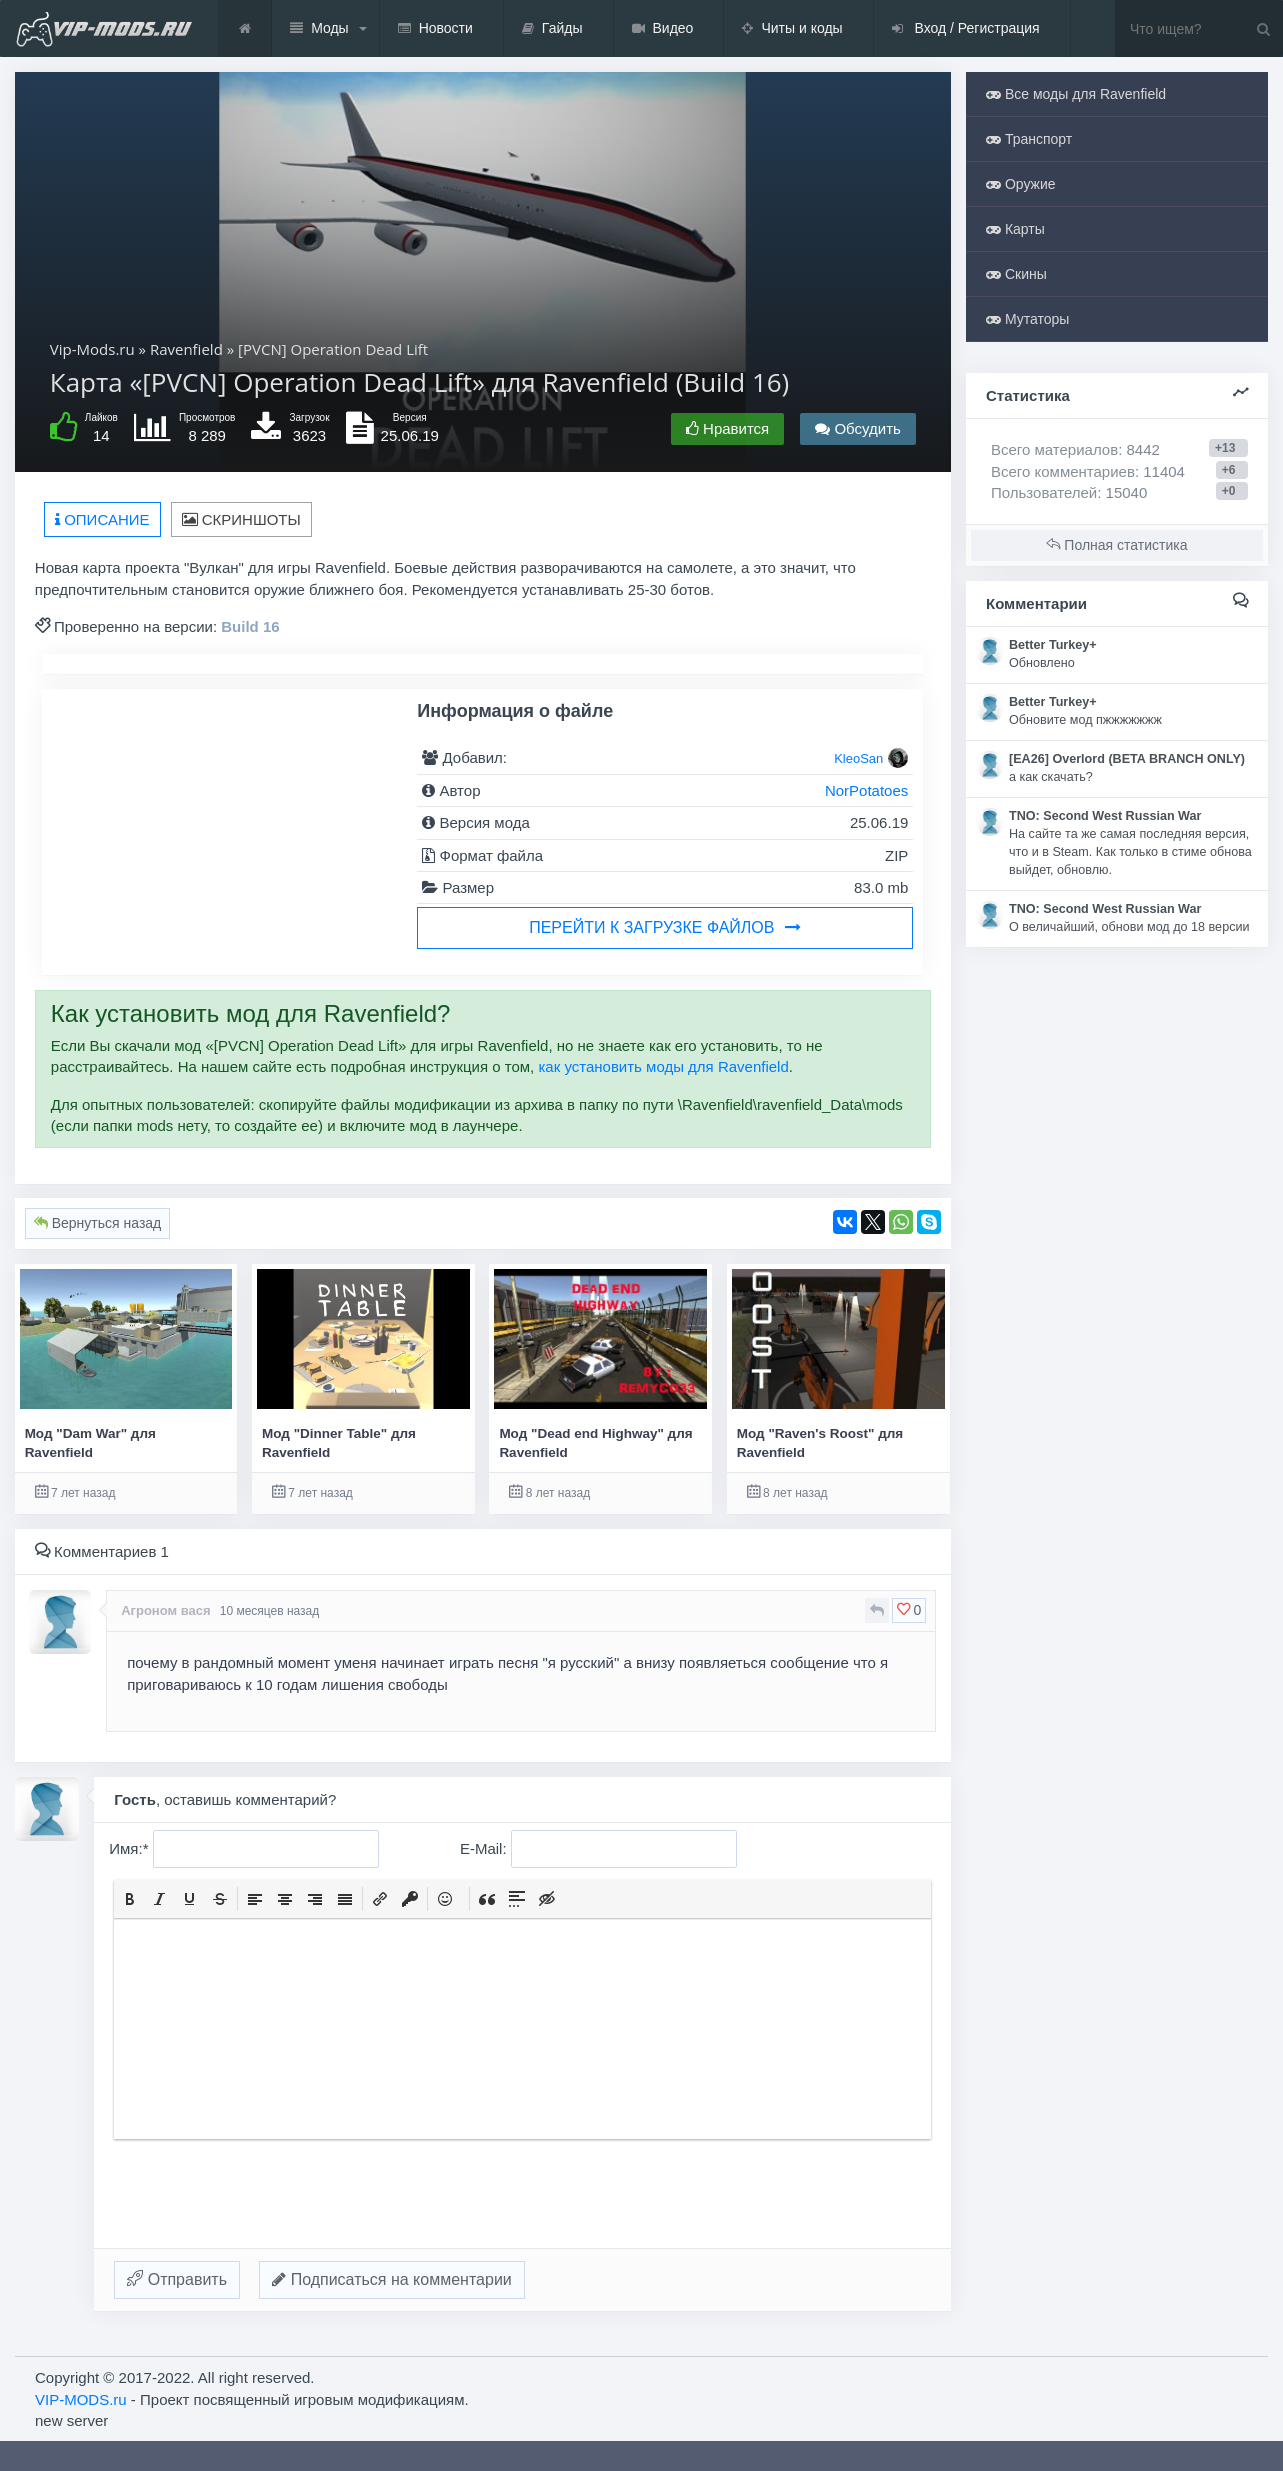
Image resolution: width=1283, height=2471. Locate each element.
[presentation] (130, 1899)
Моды (319, 28)
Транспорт (1029, 139)
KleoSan (858, 758)
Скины (1016, 274)
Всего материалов (1075, 449)
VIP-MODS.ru (81, 2399)
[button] (130, 1899)
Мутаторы (1027, 319)
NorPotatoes (866, 790)
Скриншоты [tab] (241, 519)
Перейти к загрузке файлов (665, 927)
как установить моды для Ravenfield (663, 1066)
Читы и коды (792, 28)
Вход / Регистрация (966, 28)
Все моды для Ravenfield (1076, 94)
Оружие (1021, 184)
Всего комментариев (1063, 471)
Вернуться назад (97, 1223)
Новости (435, 28)
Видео (663, 28)
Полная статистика (1116, 545)
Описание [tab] (102, 519)
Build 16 (250, 626)
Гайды (552, 28)
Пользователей (1044, 492)
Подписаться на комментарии (392, 2279)
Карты (1015, 229)
